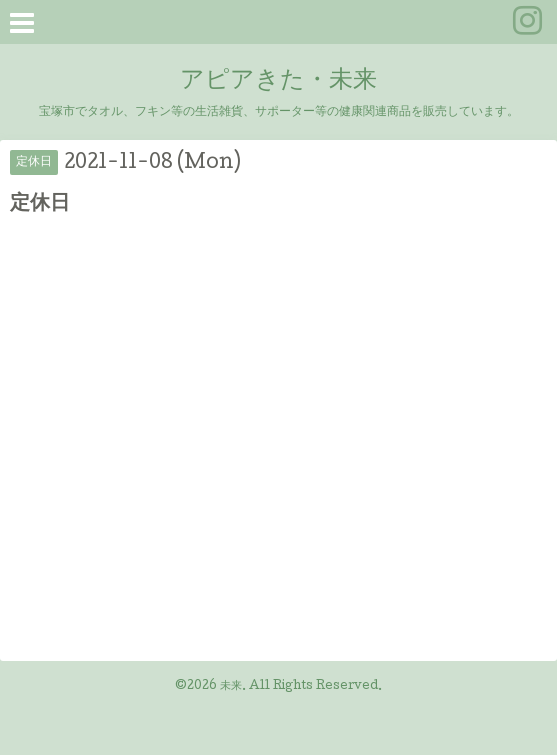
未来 (231, 687)
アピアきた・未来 (278, 81)
